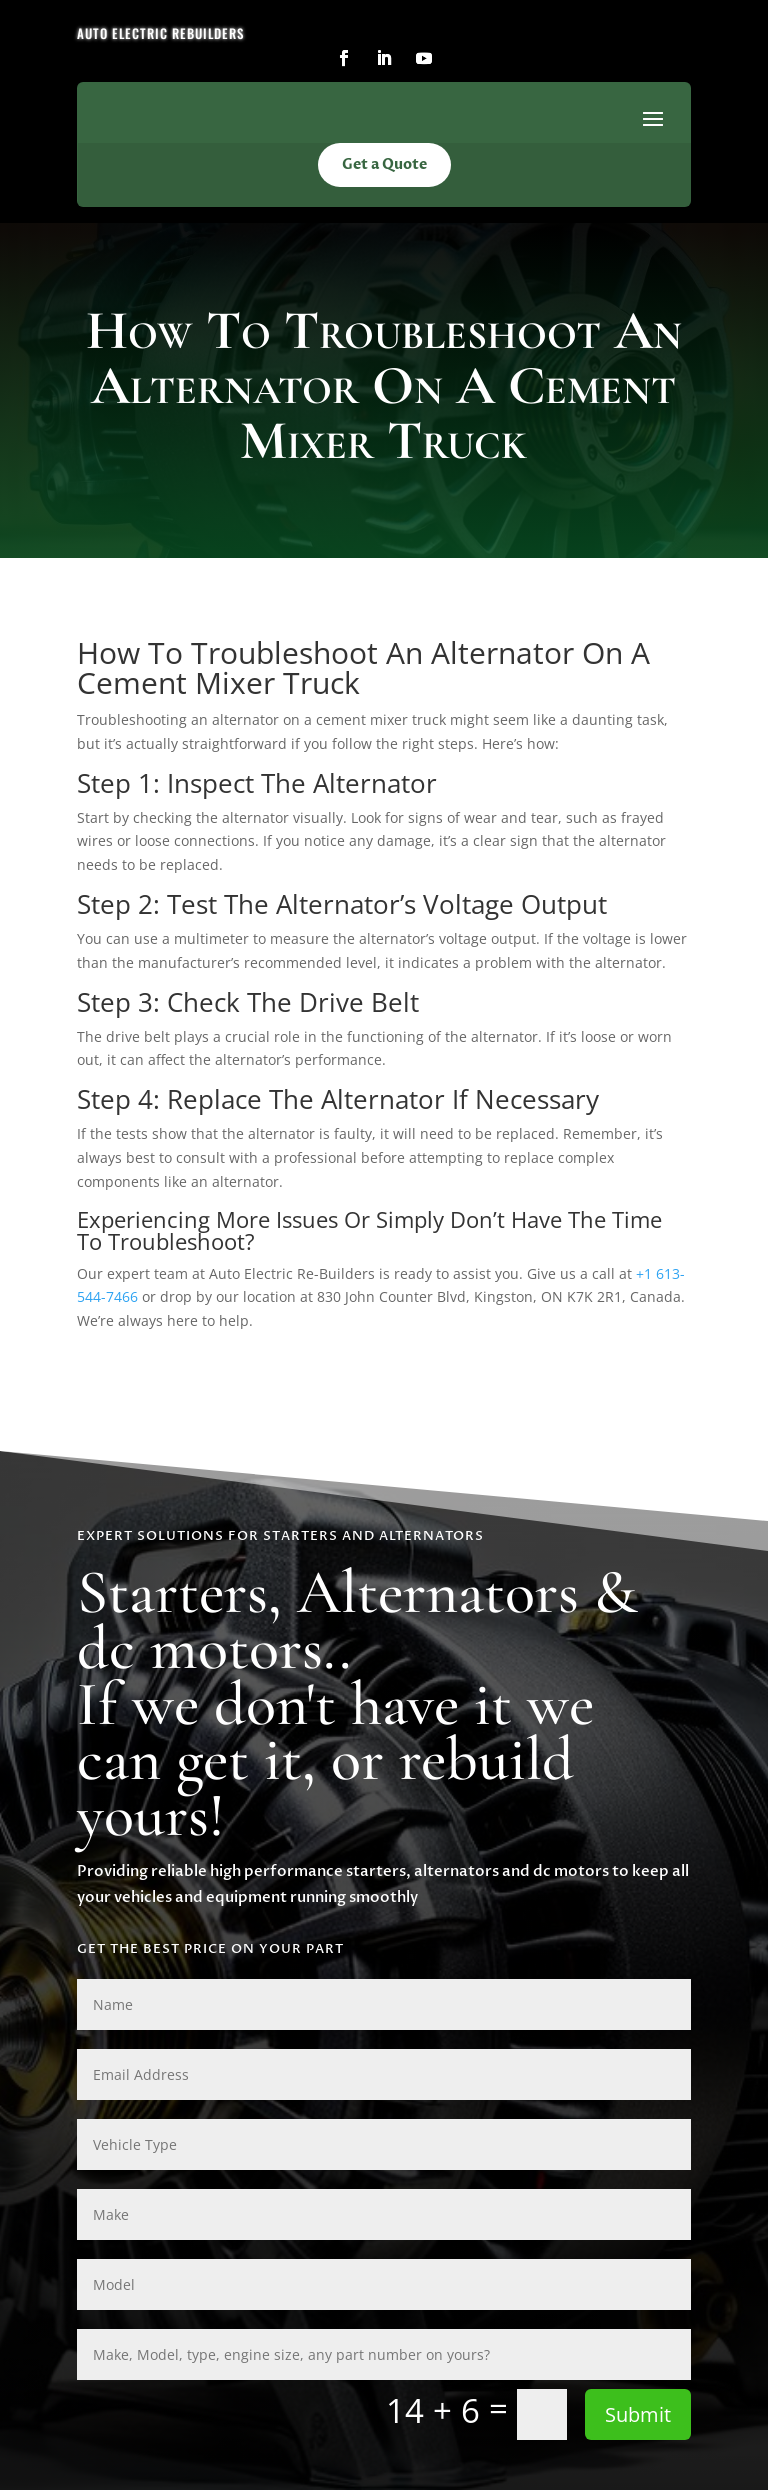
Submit (638, 2414)
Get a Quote (384, 164)
